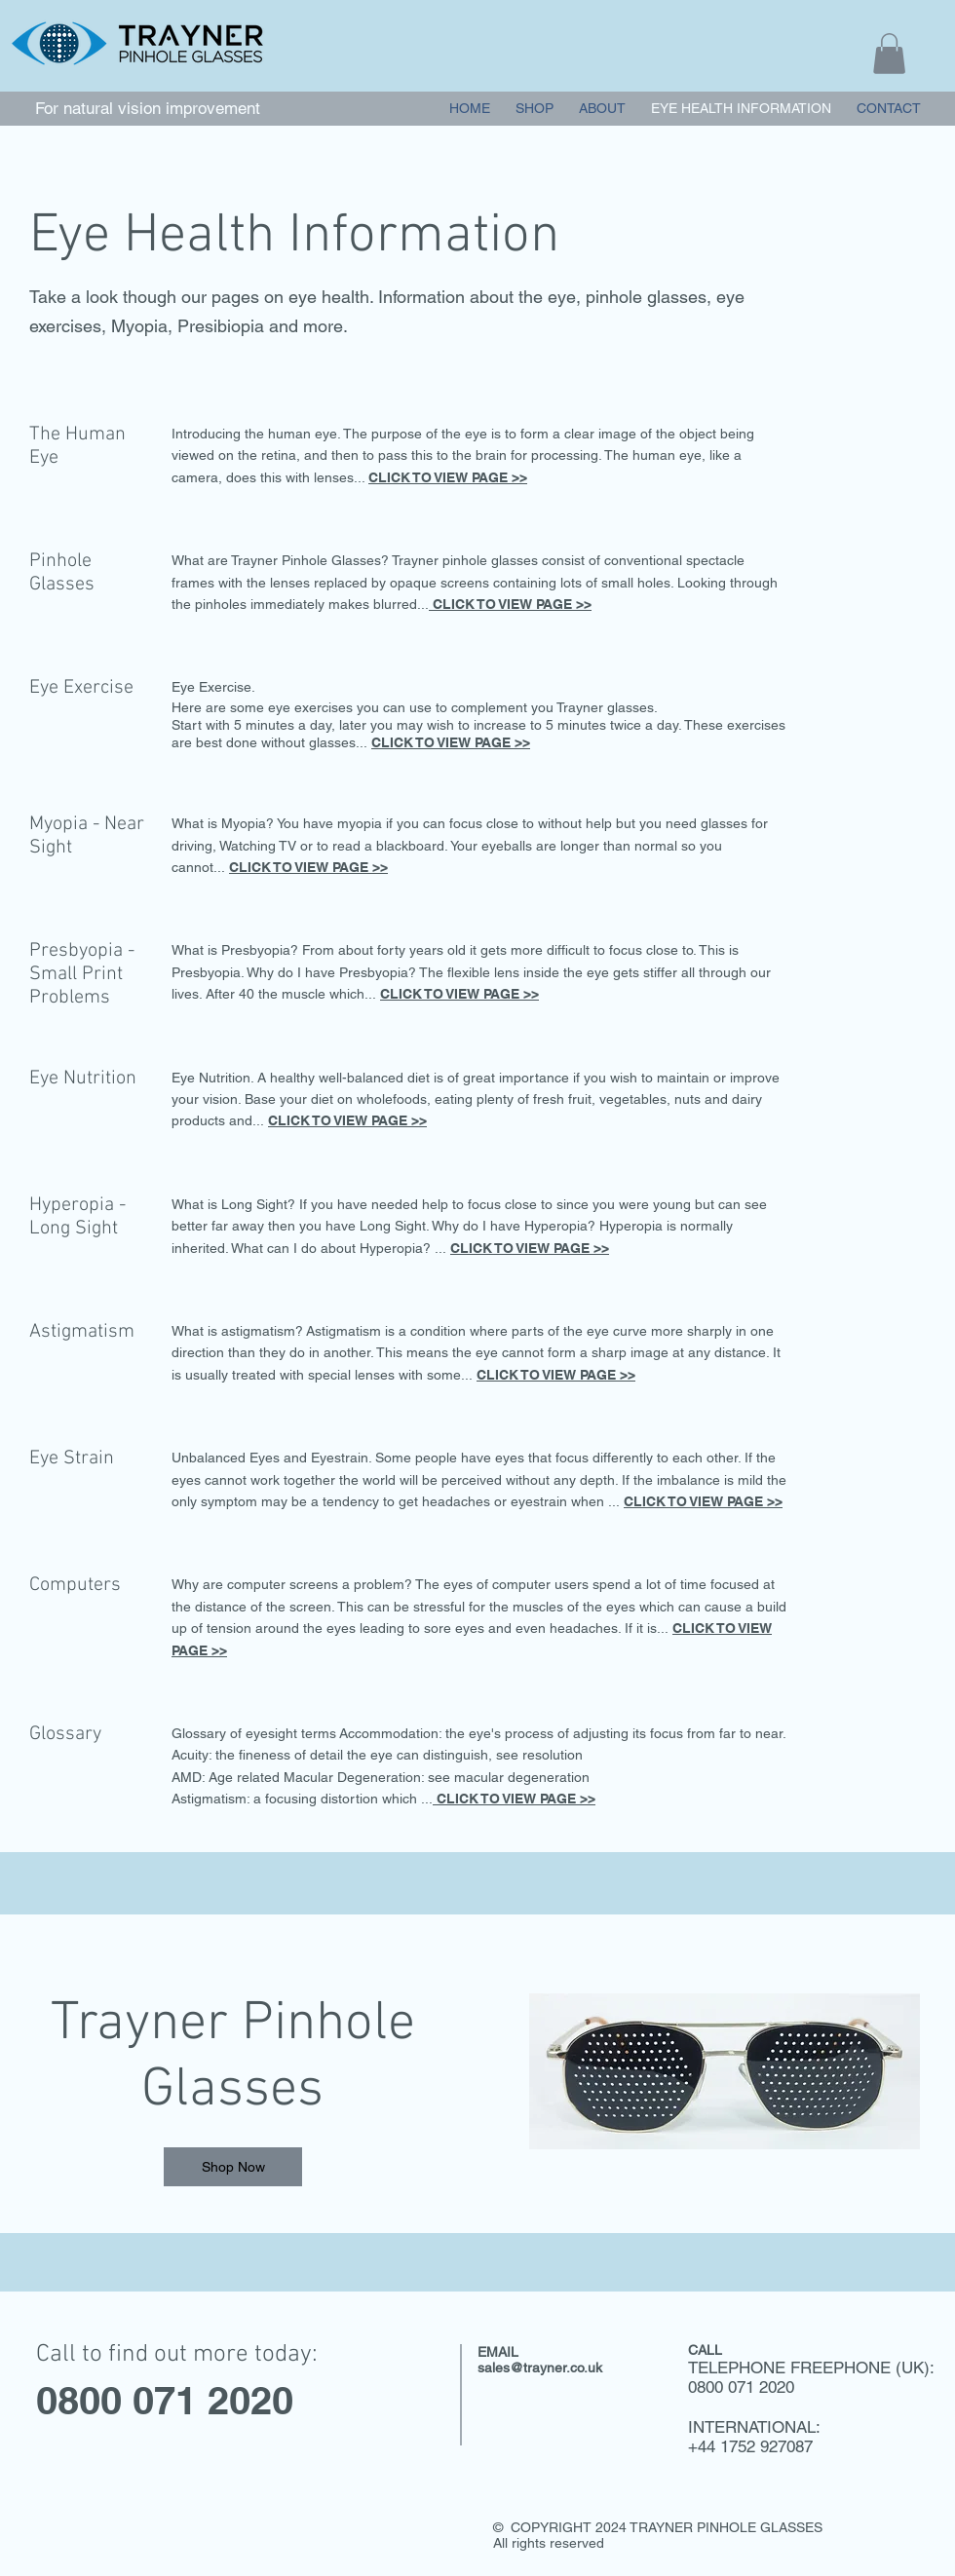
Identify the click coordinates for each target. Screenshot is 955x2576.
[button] (889, 53)
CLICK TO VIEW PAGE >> (447, 477)
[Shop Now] (233, 2166)
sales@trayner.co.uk (540, 2367)
